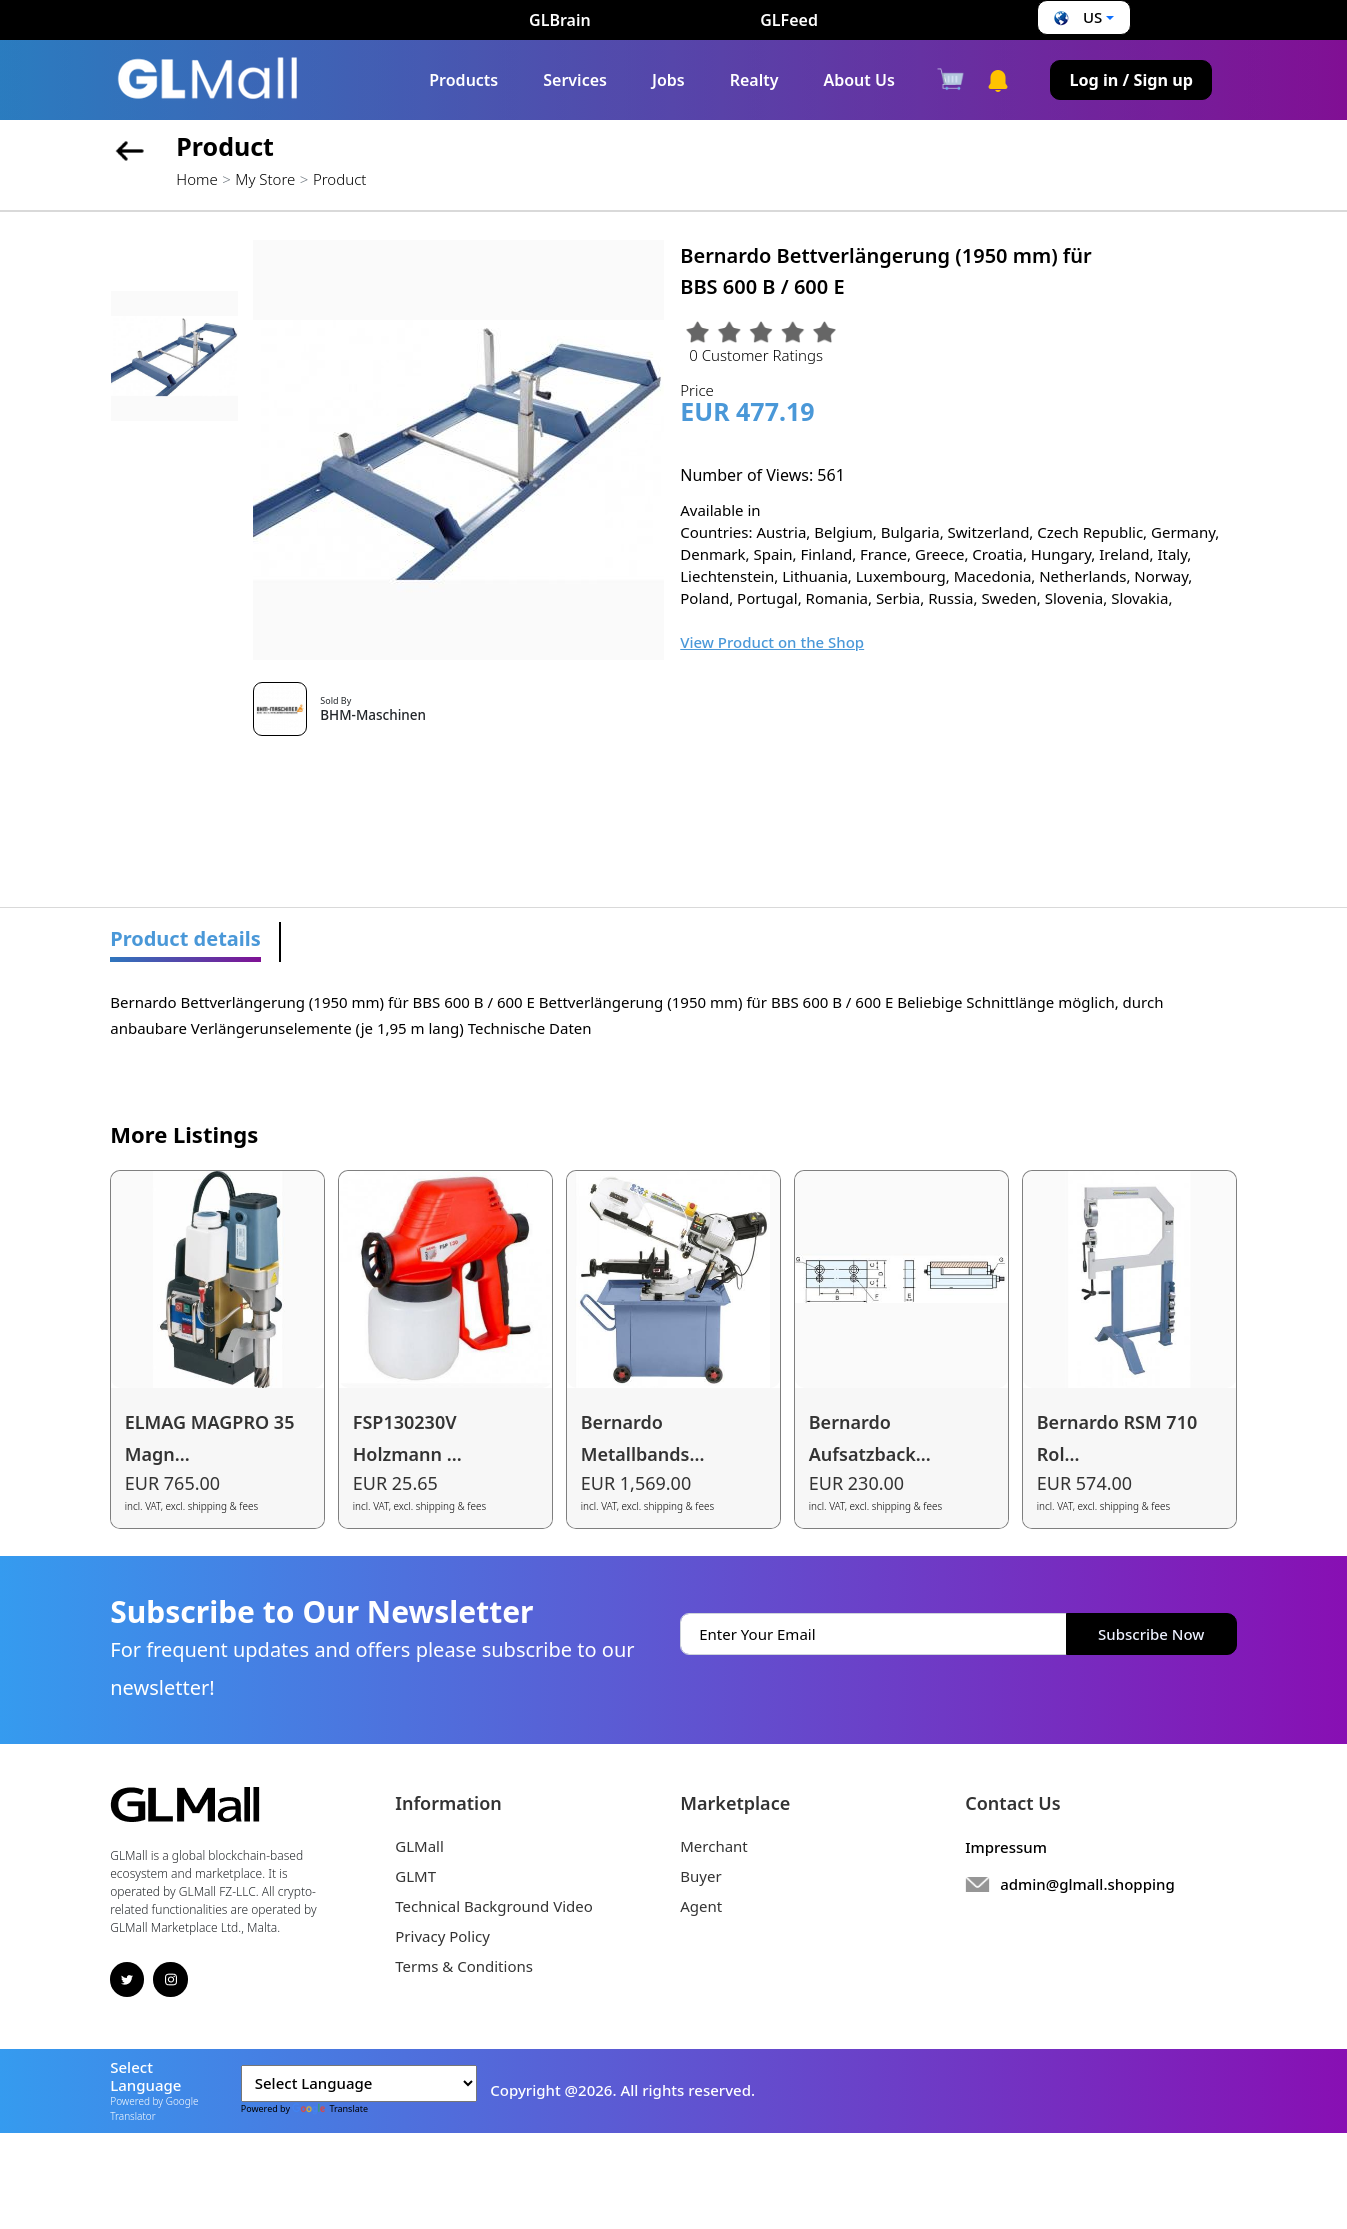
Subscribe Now (1151, 1634)
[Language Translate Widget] (359, 2084)
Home (196, 179)
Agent (701, 1906)
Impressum (1006, 1847)
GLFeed (789, 20)
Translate (330, 2108)
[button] (1081, 17)
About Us (858, 80)
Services (575, 80)
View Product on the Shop (772, 642)
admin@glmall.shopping (1087, 1884)
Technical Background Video (494, 1906)
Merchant (714, 1846)
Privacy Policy (442, 1936)
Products (463, 80)
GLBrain (560, 20)
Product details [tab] (185, 938)
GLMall (419, 1846)
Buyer (700, 1876)
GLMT (415, 1876)
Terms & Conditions (464, 1966)
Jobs (668, 80)
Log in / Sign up (1131, 80)
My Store (265, 179)
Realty (754, 80)
